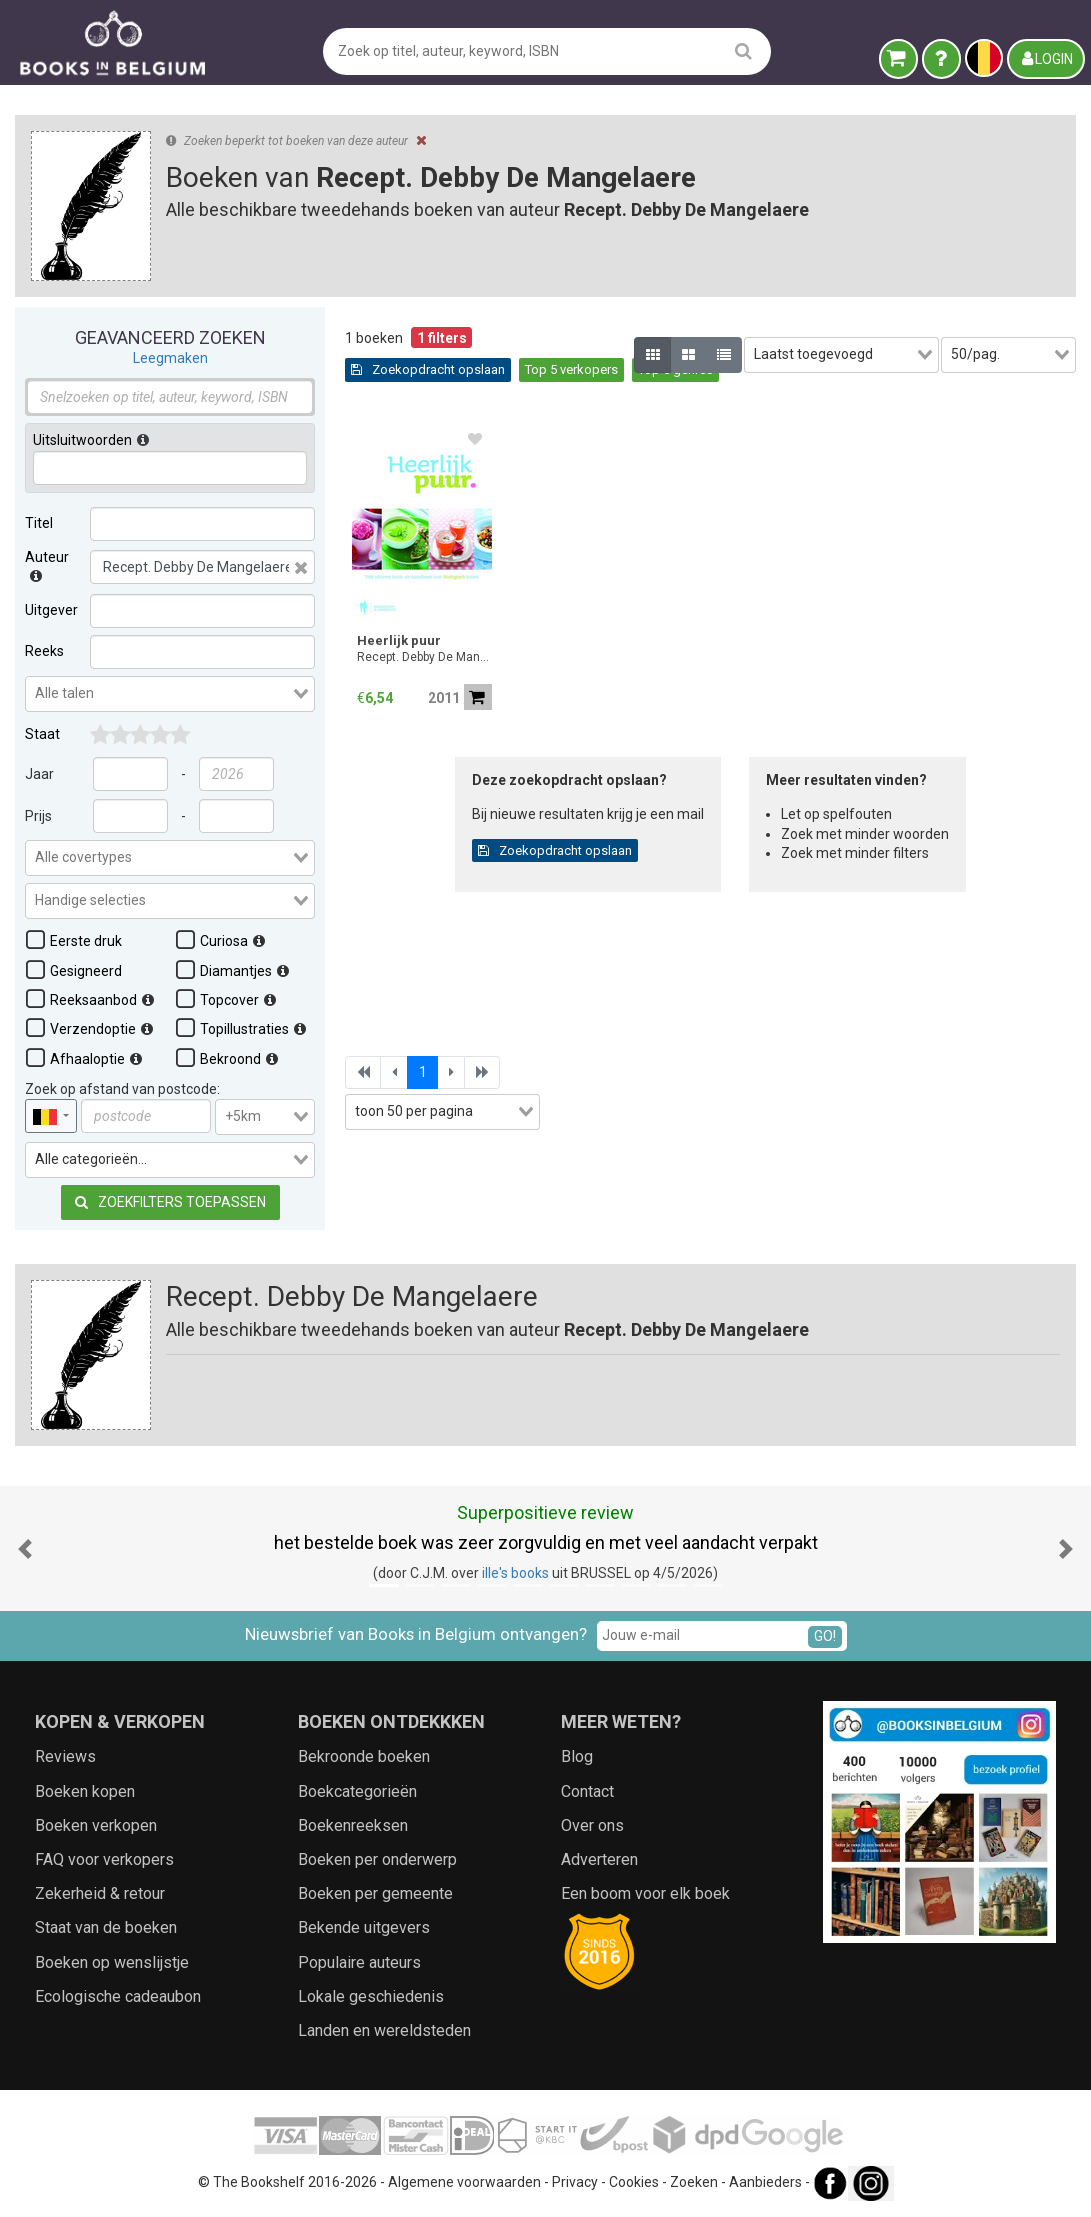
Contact (587, 1791)
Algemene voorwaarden (464, 2182)
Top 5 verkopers (571, 369)
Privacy (575, 2182)
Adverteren (599, 1859)
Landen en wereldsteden (384, 2030)
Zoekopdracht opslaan (428, 369)
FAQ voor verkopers (104, 1859)
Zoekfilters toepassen (170, 1202)
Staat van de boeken (106, 1927)
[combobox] (170, 694)
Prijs (38, 816)
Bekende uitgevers (364, 1927)
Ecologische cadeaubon (118, 1996)
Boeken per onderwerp (377, 1859)
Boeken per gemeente (375, 1893)
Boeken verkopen (96, 1825)
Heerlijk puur (399, 640)
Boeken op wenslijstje (112, 1962)
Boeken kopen (85, 1791)
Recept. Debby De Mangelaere (424, 657)
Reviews (65, 1756)
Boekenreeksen (353, 1825)
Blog (577, 1756)
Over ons (592, 1825)
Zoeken (694, 2182)
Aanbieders (765, 2182)
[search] (743, 50)
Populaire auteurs (359, 1962)
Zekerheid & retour (100, 1893)
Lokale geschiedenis (371, 1996)
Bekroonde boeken (364, 1756)
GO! (825, 1636)
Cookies (634, 2182)
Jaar (39, 774)
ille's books (515, 1573)
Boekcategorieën (357, 1791)
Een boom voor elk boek (645, 1893)
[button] (25, 1548)
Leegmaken (170, 358)
